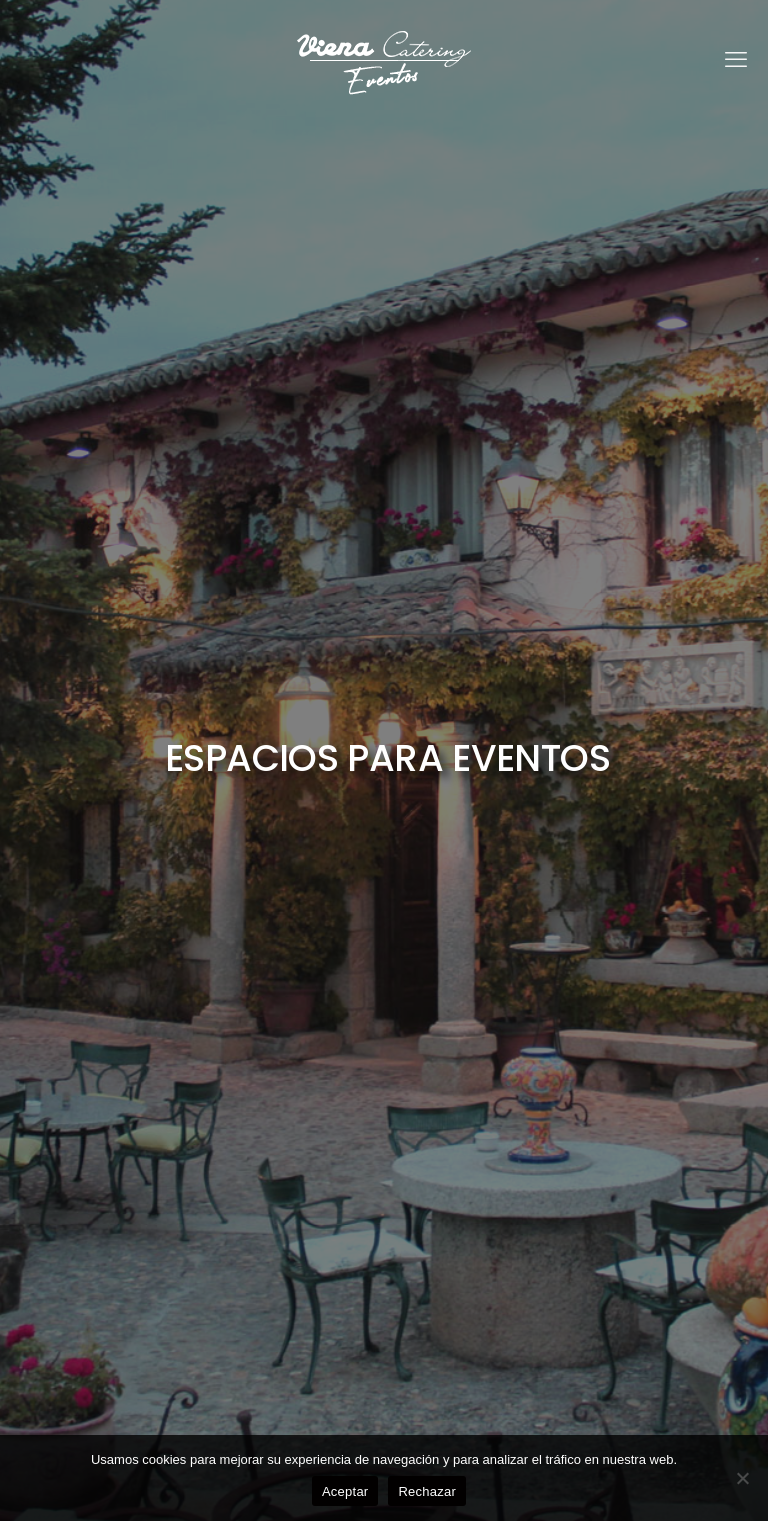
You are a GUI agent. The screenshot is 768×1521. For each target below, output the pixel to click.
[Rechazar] (743, 1478)
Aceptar (345, 1491)
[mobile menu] (736, 60)
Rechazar (427, 1491)
